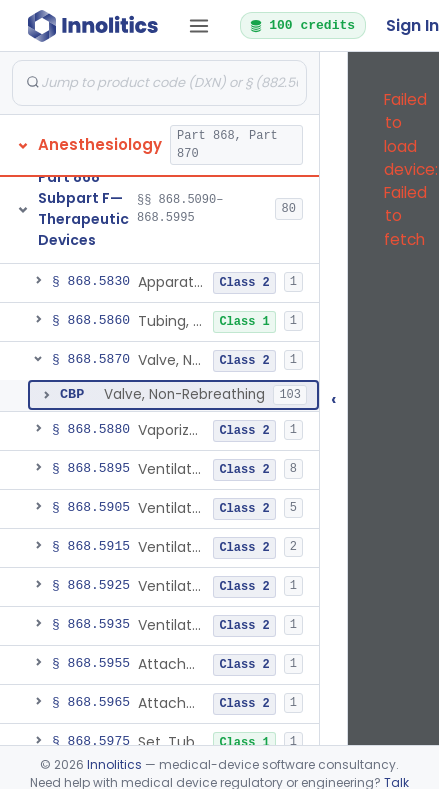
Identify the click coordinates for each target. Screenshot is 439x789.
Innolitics (114, 764)
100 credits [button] (302, 25)
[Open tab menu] (199, 26)
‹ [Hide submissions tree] (334, 398)
